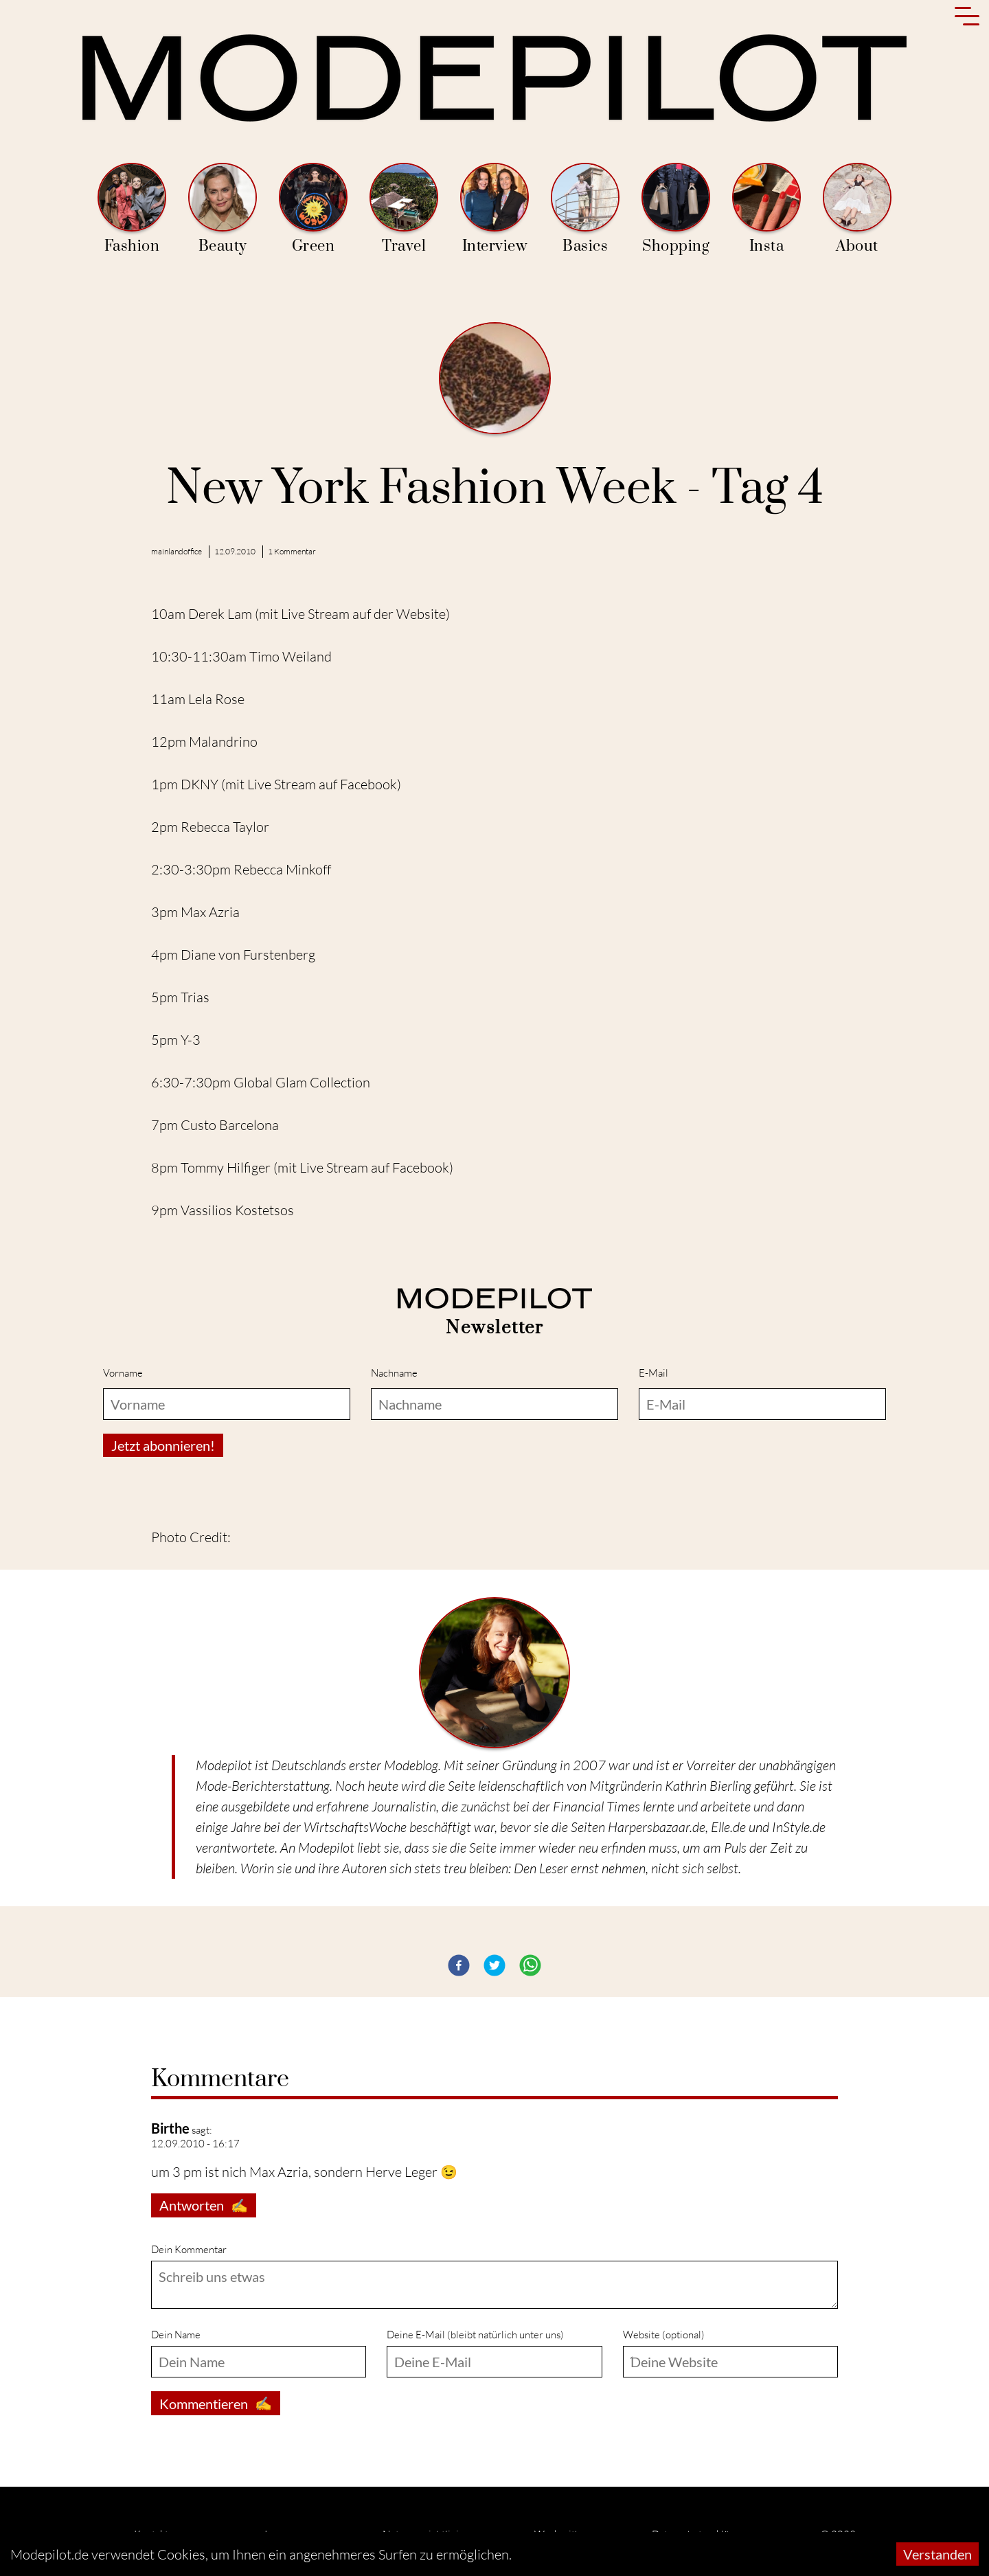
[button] (459, 1965)
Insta (766, 209)
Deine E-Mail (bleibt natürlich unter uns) (475, 2334)
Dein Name (176, 2334)
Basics (585, 209)
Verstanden (937, 2554)
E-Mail (653, 1372)
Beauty (222, 209)
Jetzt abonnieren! (163, 1445)
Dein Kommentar (189, 2249)
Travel (404, 209)
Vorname (123, 1372)
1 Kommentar (292, 551)
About (857, 209)
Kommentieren (215, 2403)
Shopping (675, 209)
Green (313, 209)
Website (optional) (664, 2334)
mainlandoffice (176, 551)
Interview (494, 209)
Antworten (203, 2205)
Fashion (132, 209)
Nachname (394, 1372)
